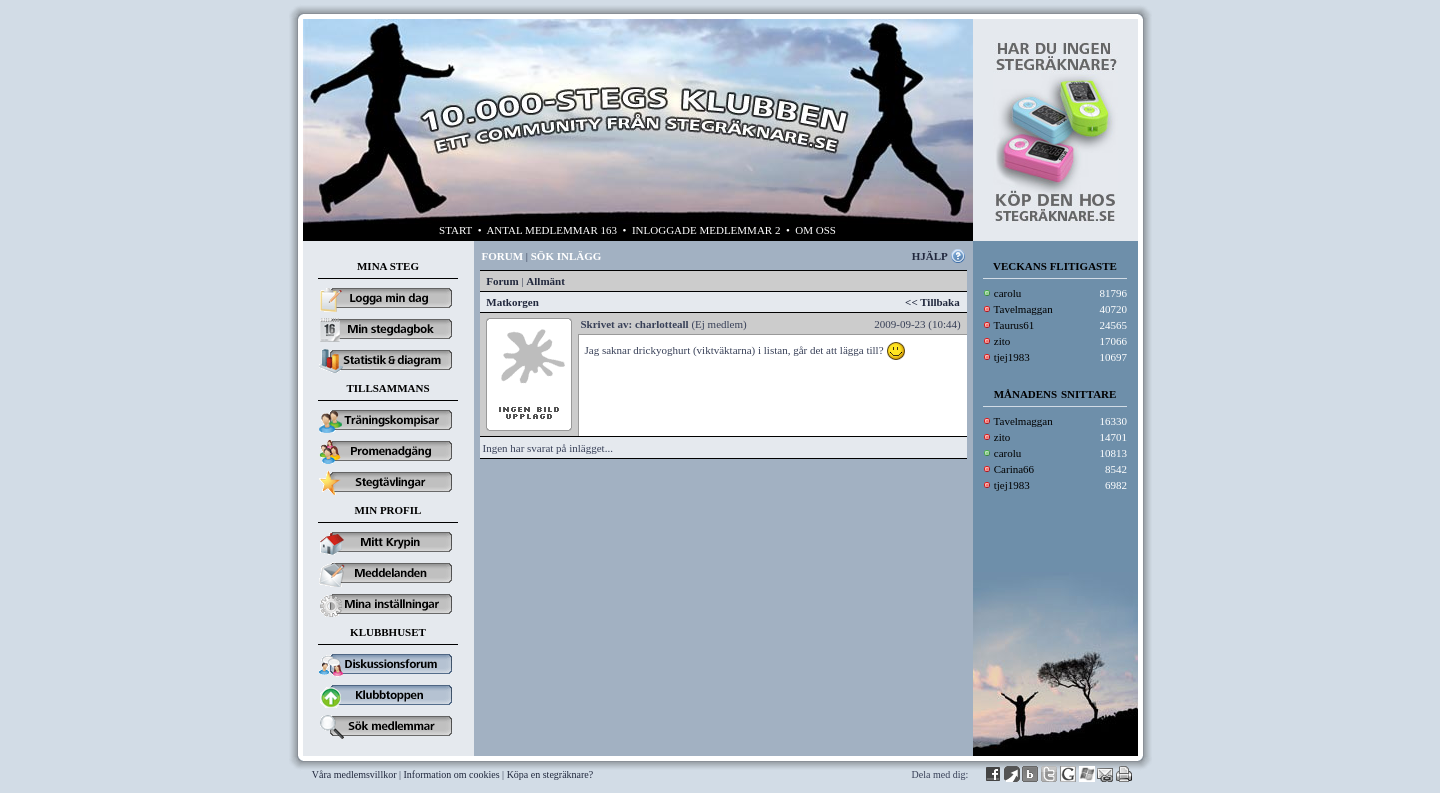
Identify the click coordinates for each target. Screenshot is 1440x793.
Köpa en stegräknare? (550, 774)
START (455, 230)
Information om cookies (452, 774)
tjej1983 (1012, 357)
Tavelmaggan (1023, 309)
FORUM (503, 256)
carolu (1007, 293)
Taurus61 (1014, 325)
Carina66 (1014, 469)
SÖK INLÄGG (566, 256)
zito (1002, 341)
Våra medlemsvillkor (354, 774)
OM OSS (815, 230)
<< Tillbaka (932, 302)
